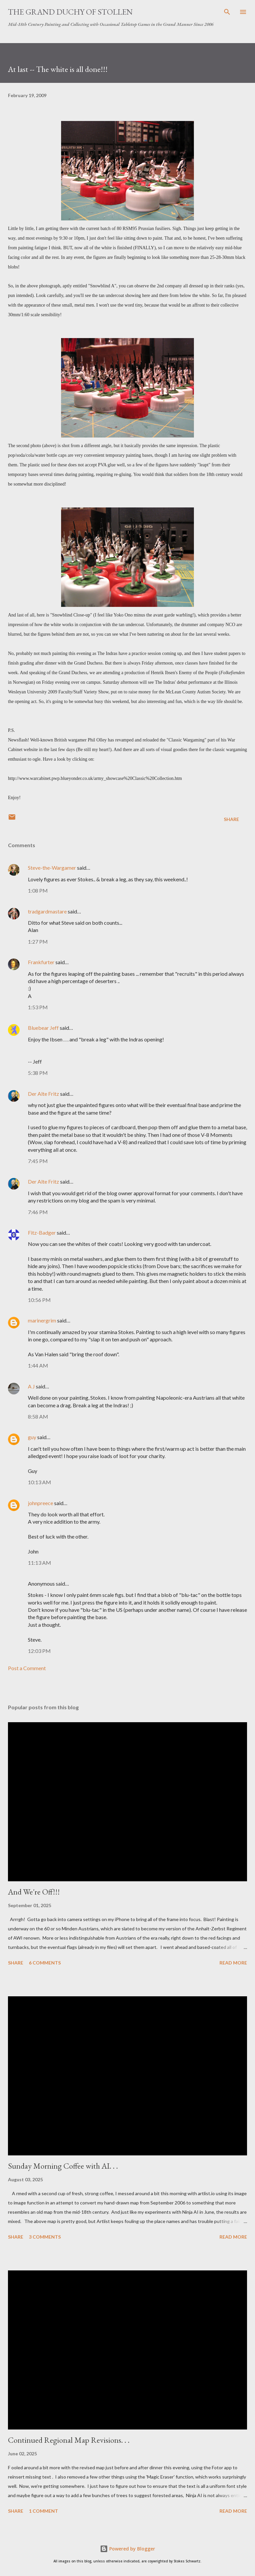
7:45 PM (38, 1161)
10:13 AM (39, 1482)
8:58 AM (38, 1416)
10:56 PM (39, 1300)
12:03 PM (39, 1651)
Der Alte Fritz (43, 1093)
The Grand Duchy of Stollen (70, 12)
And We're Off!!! (34, 1892)
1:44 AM (38, 1365)
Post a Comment (27, 1668)
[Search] (227, 12)
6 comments (45, 1962)
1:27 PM (38, 941)
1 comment (43, 2511)
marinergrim (42, 1320)
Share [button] (231, 819)
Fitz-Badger (42, 1232)
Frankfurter (41, 962)
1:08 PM (38, 890)
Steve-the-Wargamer (52, 867)
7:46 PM (38, 1212)
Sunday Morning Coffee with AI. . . (63, 2166)
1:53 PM (38, 1007)
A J (31, 1386)
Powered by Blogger (127, 2549)
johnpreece (40, 1503)
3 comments (45, 2237)
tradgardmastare (47, 911)
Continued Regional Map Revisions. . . (68, 2440)
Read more (233, 1962)
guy (32, 1437)
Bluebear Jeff (43, 1028)
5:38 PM (38, 1073)
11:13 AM (39, 1562)
